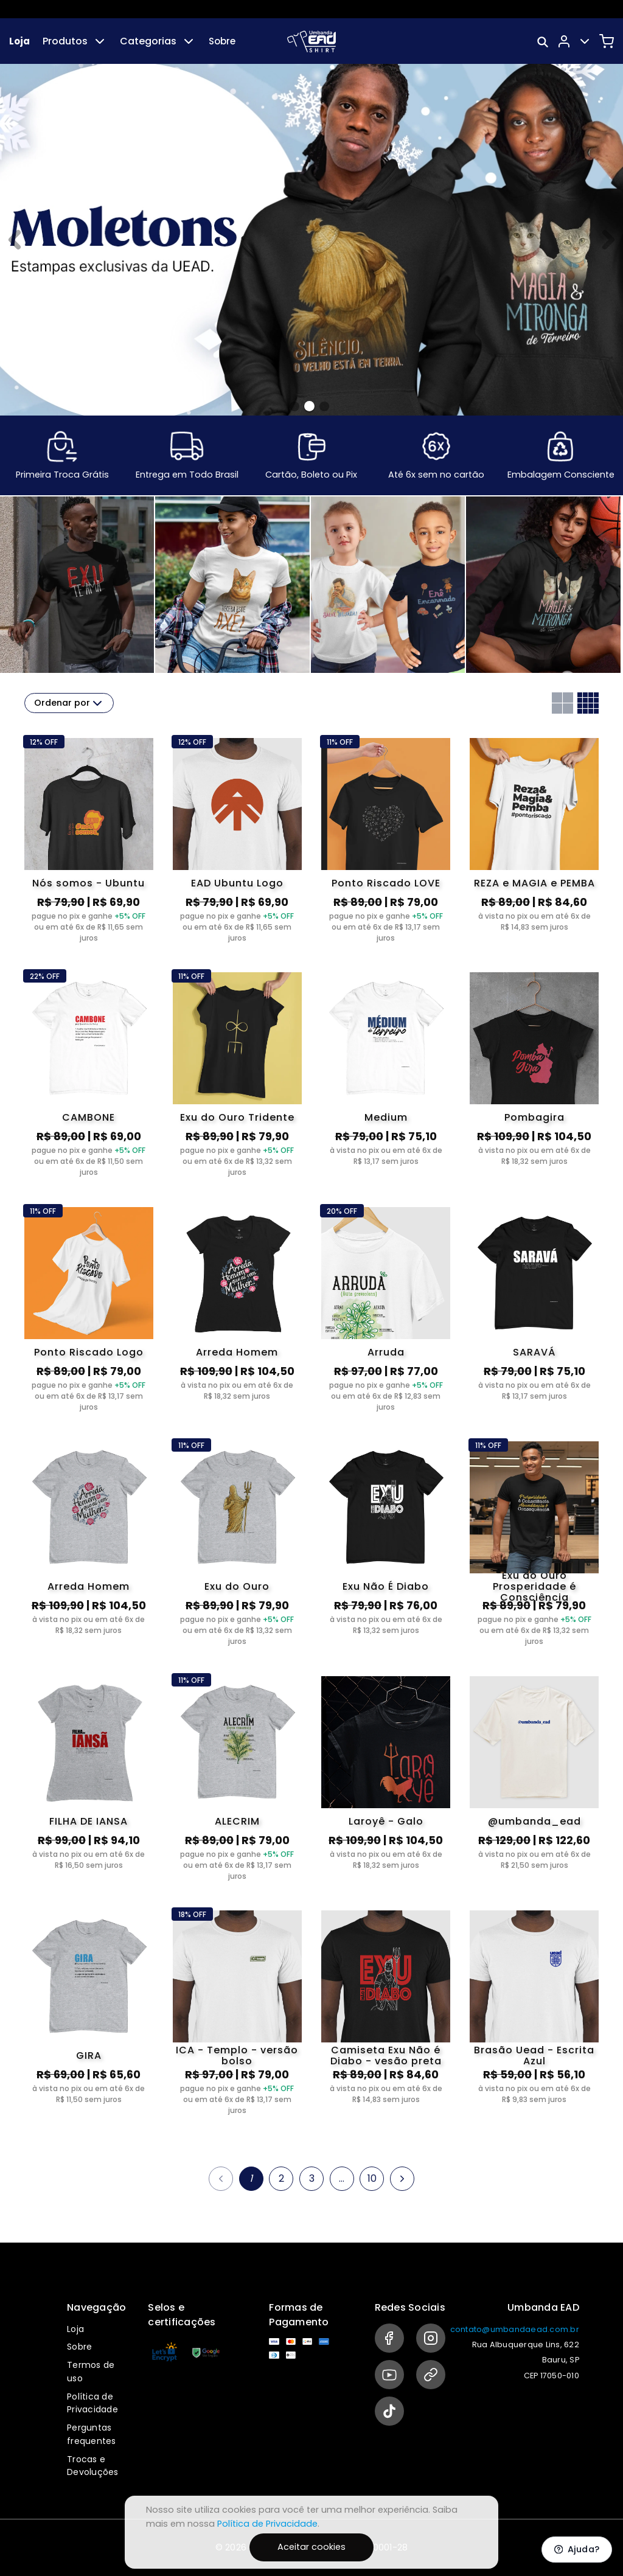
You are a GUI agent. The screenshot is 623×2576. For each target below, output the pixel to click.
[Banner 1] (309, 406)
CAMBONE (88, 1117)
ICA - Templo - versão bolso (237, 2056)
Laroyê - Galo (386, 1821)
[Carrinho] (606, 41)
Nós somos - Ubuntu (88, 883)
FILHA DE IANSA (88, 1821)
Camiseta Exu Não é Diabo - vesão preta (386, 2056)
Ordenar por (69, 703)
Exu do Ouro (237, 1586)
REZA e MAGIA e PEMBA (534, 883)
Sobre (222, 41)
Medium (386, 1117)
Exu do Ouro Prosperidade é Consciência (534, 1587)
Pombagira (534, 1117)
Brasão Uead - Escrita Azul (534, 2056)
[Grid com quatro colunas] (588, 703)
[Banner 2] (324, 406)
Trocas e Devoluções (93, 2466)
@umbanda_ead (534, 1821)
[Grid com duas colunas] (562, 703)
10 (372, 2178)
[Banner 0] (294, 406)
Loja (19, 41)
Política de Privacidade (92, 2403)
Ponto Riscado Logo (89, 1352)
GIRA (89, 2056)
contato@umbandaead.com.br (514, 2329)
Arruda (386, 1352)
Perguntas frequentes (91, 2434)
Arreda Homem (237, 1352)
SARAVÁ (534, 1352)
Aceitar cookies (311, 2547)
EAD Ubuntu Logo (237, 883)
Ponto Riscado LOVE (386, 883)
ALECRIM (237, 1821)
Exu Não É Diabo (386, 1586)
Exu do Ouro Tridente (237, 1117)
